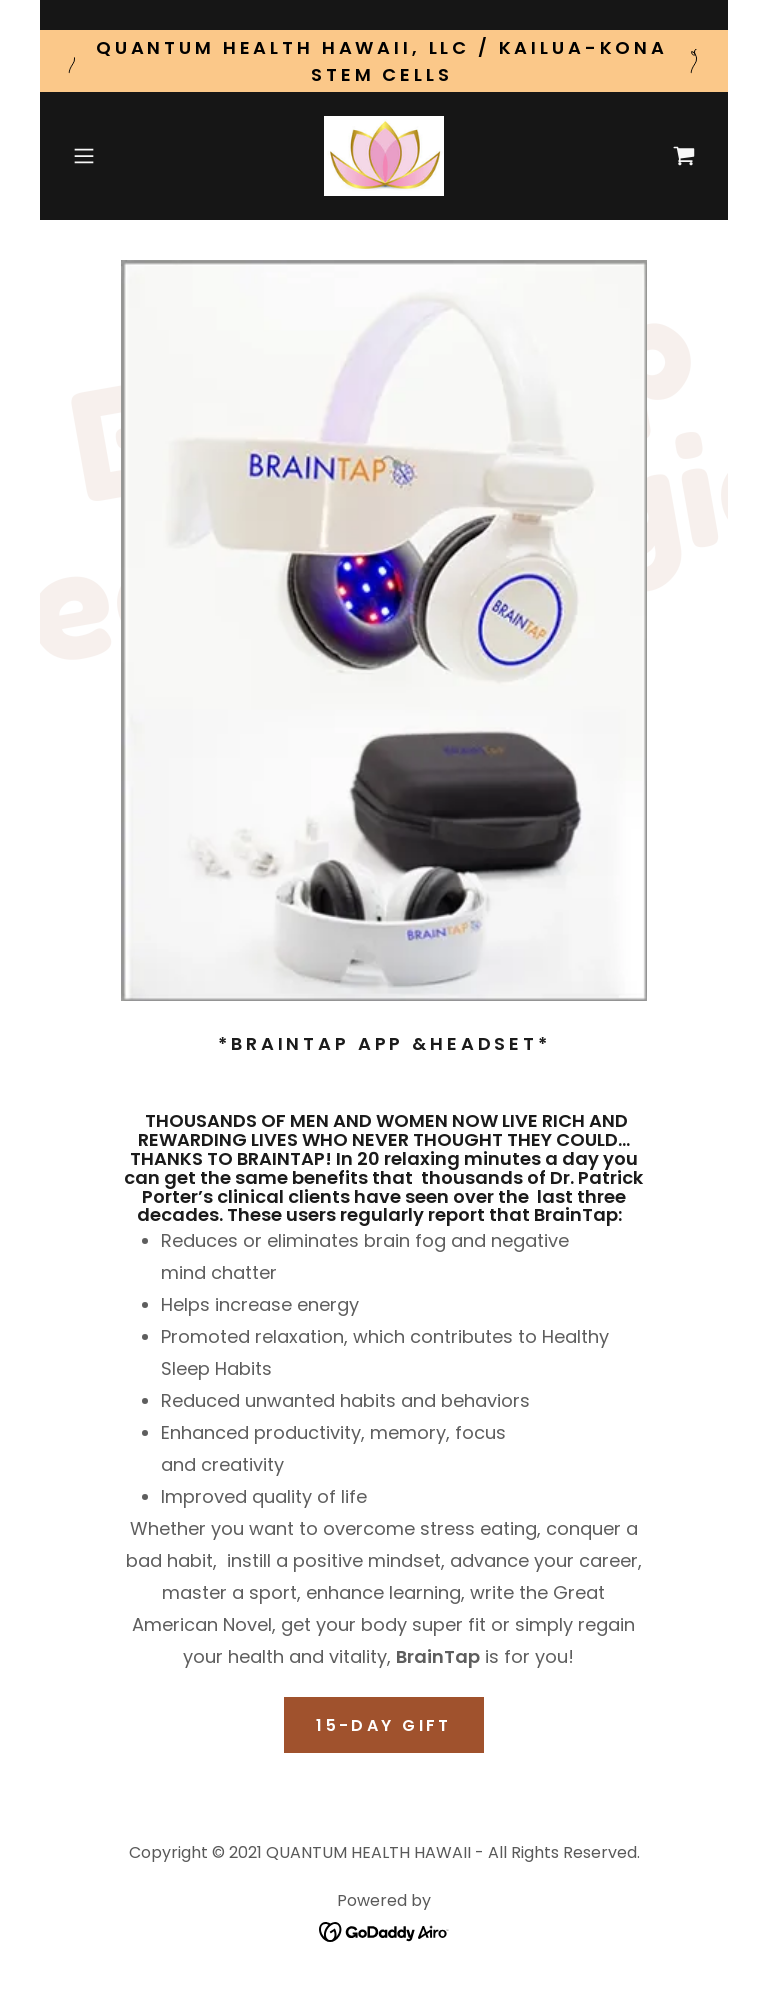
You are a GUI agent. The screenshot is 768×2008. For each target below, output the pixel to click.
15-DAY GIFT (384, 1725)
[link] (384, 156)
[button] (112, 156)
